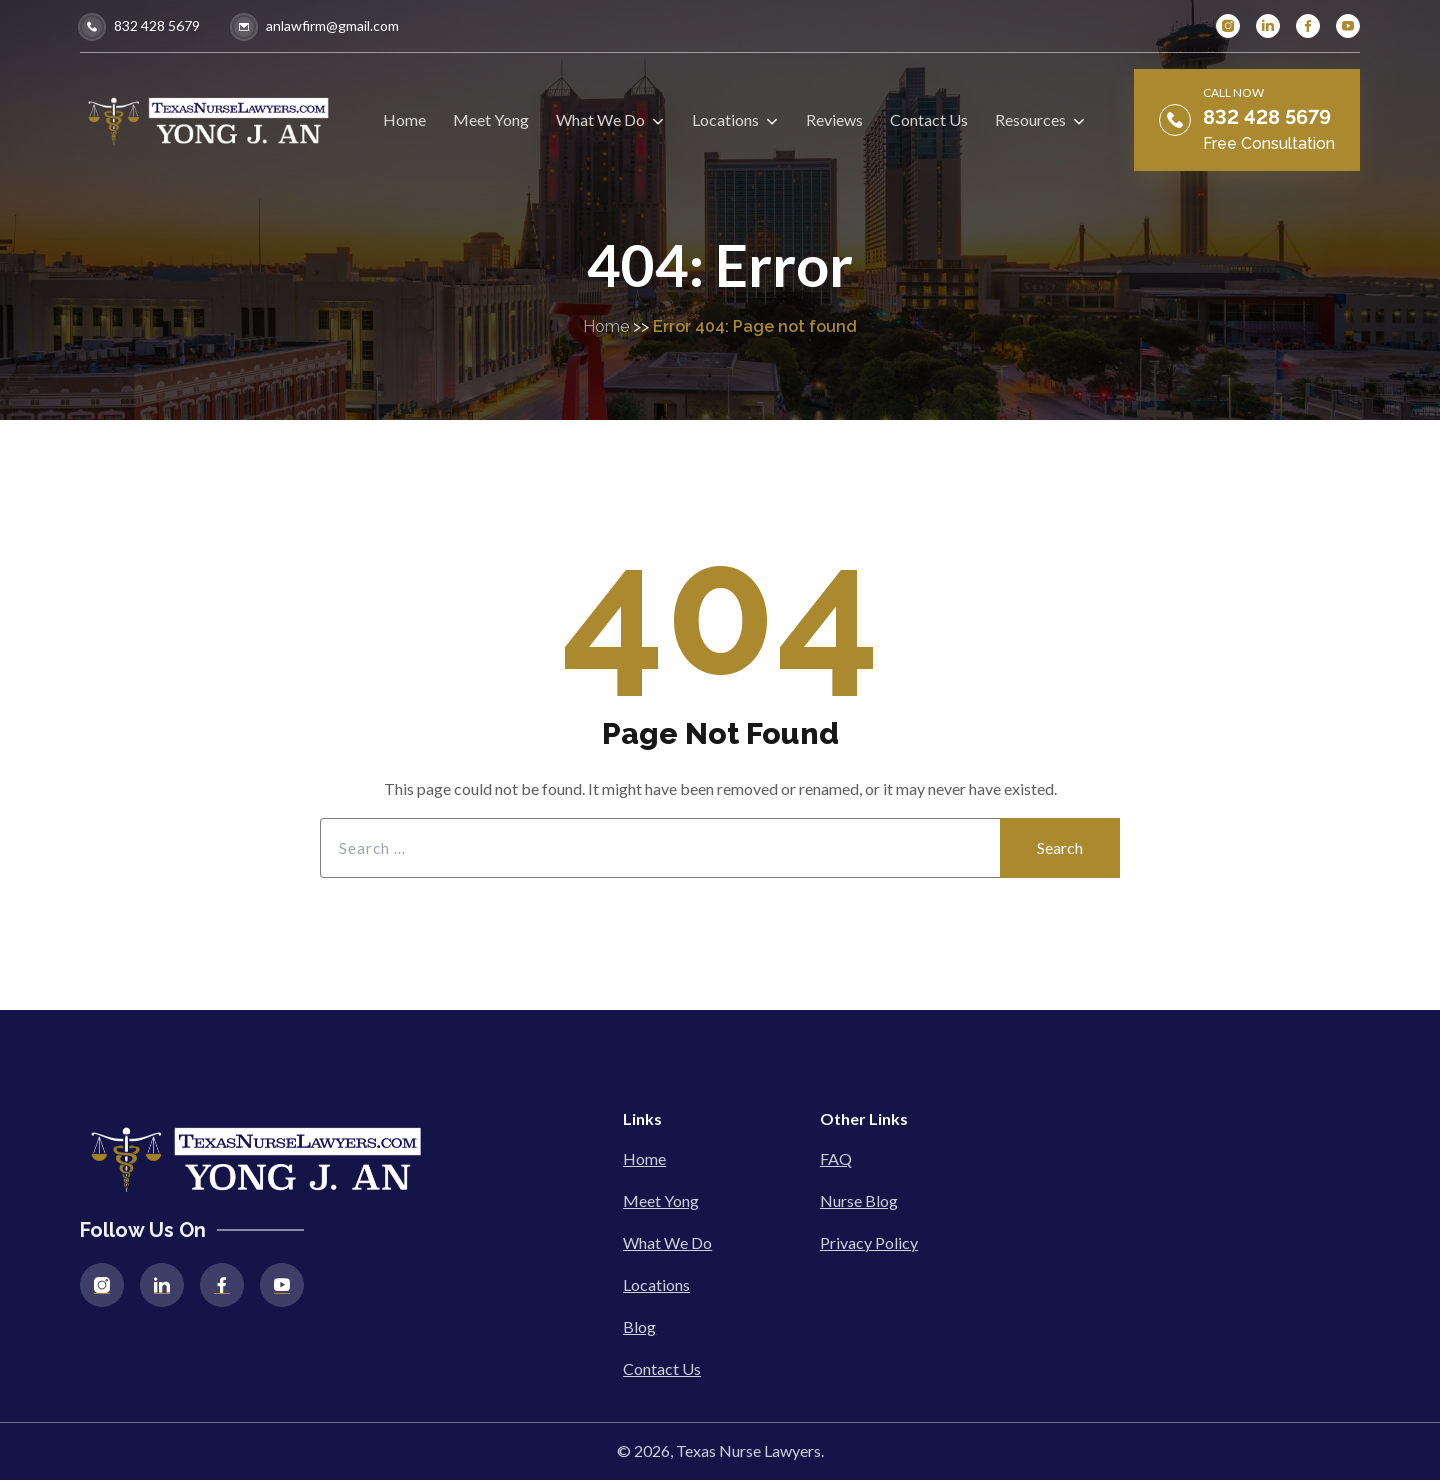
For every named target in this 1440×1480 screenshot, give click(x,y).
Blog (639, 1326)
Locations (656, 1284)
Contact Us (662, 1368)
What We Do (667, 1242)
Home (606, 326)
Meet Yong (661, 1200)
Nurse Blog (859, 1200)
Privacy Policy (869, 1242)
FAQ (836, 1158)
